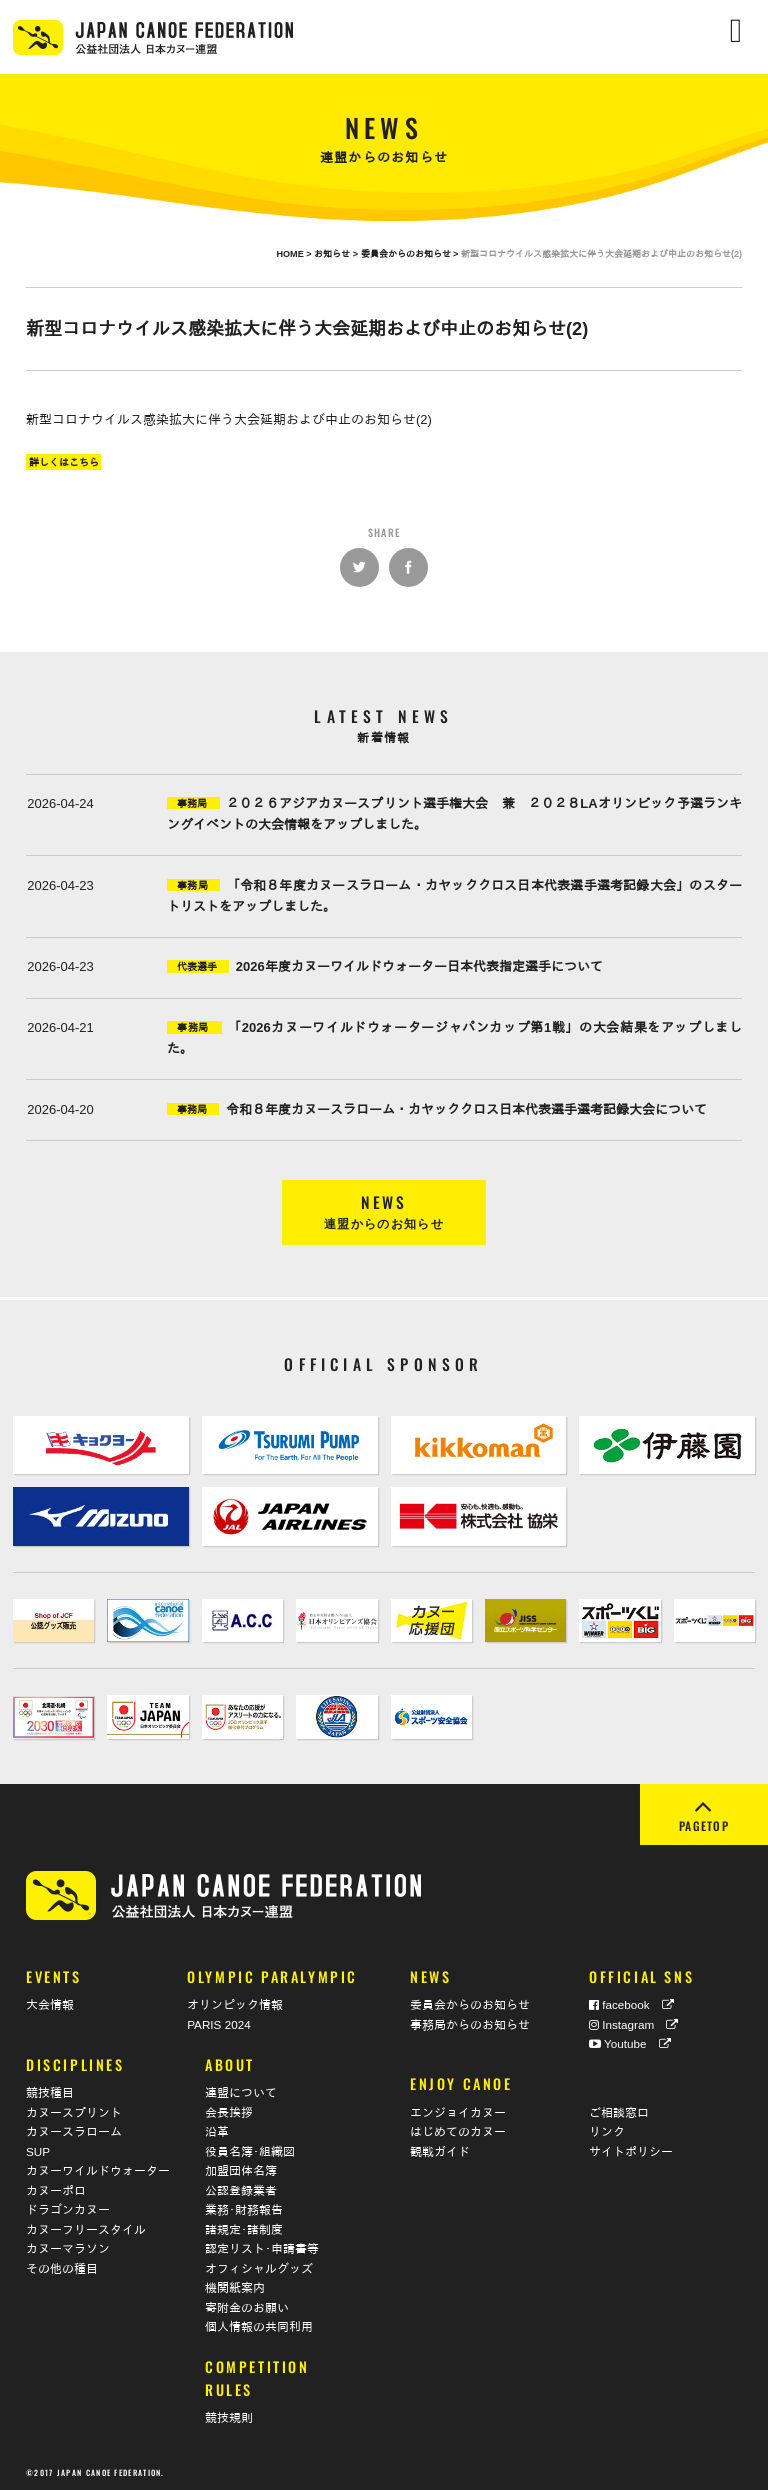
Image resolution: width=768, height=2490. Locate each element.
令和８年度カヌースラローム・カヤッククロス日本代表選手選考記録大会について (466, 1109)
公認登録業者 (241, 2188)
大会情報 (50, 2002)
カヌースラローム (74, 2129)
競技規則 (229, 2415)
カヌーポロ (56, 2188)
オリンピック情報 (235, 2002)
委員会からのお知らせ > (411, 254)
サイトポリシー (631, 2149)
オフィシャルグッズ (259, 2266)
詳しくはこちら (64, 461)
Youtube (630, 2041)
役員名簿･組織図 (250, 2149)
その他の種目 (62, 2266)
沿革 (217, 2129)
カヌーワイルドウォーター (98, 2168)
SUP (38, 2149)
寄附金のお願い (247, 2305)
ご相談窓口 (619, 2110)
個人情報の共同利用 (259, 2324)
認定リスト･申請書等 (262, 2246)
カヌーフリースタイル (86, 2227)
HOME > (295, 254)
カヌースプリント (74, 2110)
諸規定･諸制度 (244, 2227)
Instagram (633, 2022)
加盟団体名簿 (241, 2168)
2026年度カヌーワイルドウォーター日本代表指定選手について (419, 966)
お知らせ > (337, 254)
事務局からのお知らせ (470, 2022)
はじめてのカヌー (458, 2129)
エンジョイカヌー (458, 2110)
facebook (631, 2002)
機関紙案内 (235, 2285)
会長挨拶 (229, 2110)
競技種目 (50, 2090)
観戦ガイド (440, 2149)
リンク (607, 2129)
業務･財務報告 (244, 2207)
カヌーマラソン (68, 2246)
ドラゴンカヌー (68, 2207)
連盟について (241, 2090)
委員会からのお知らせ (470, 2002)
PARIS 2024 (218, 2022)
